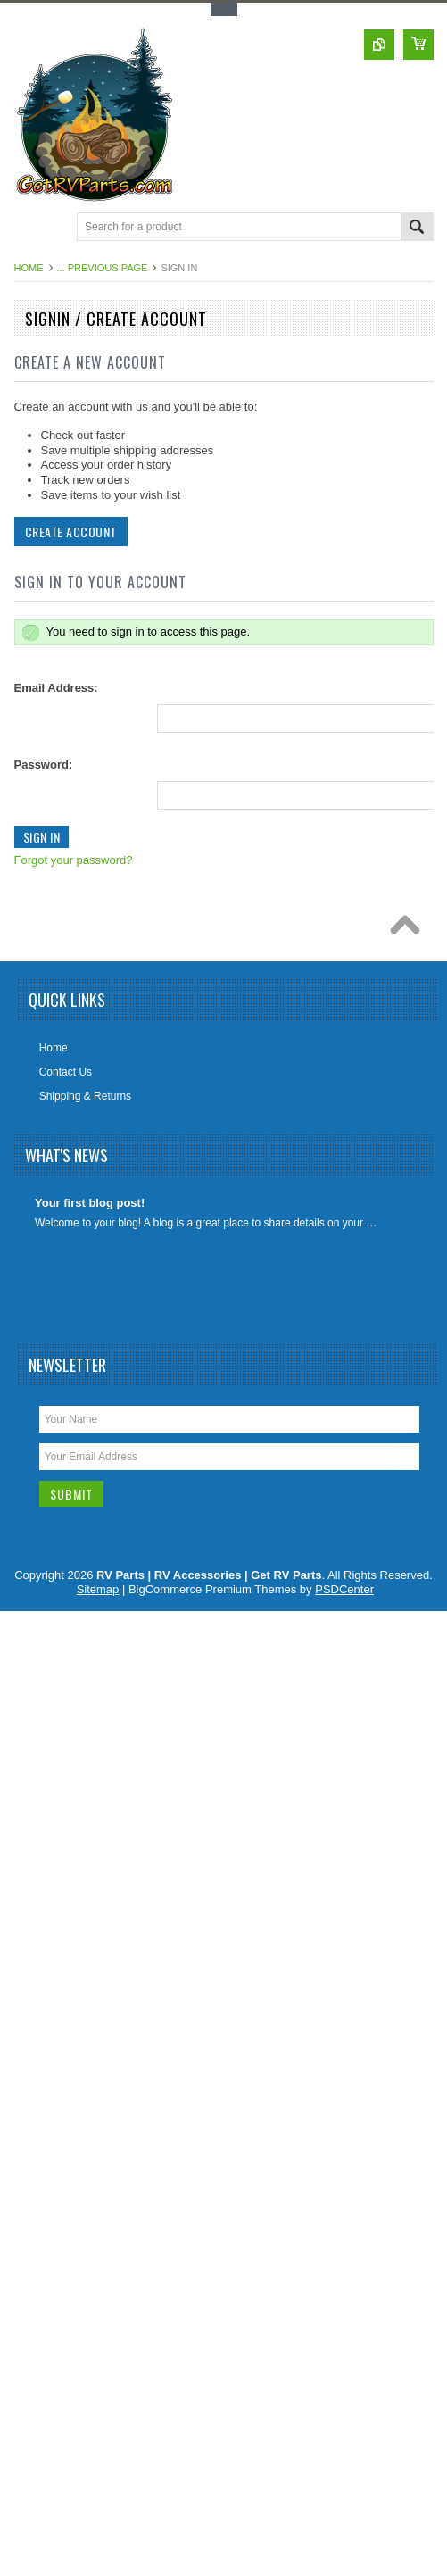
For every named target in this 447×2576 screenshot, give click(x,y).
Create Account (69, 531)
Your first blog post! (90, 1202)
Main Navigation (30, 228)
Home (29, 267)
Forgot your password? (71, 860)
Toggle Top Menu (224, 9)
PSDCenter (344, 1589)
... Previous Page (102, 267)
